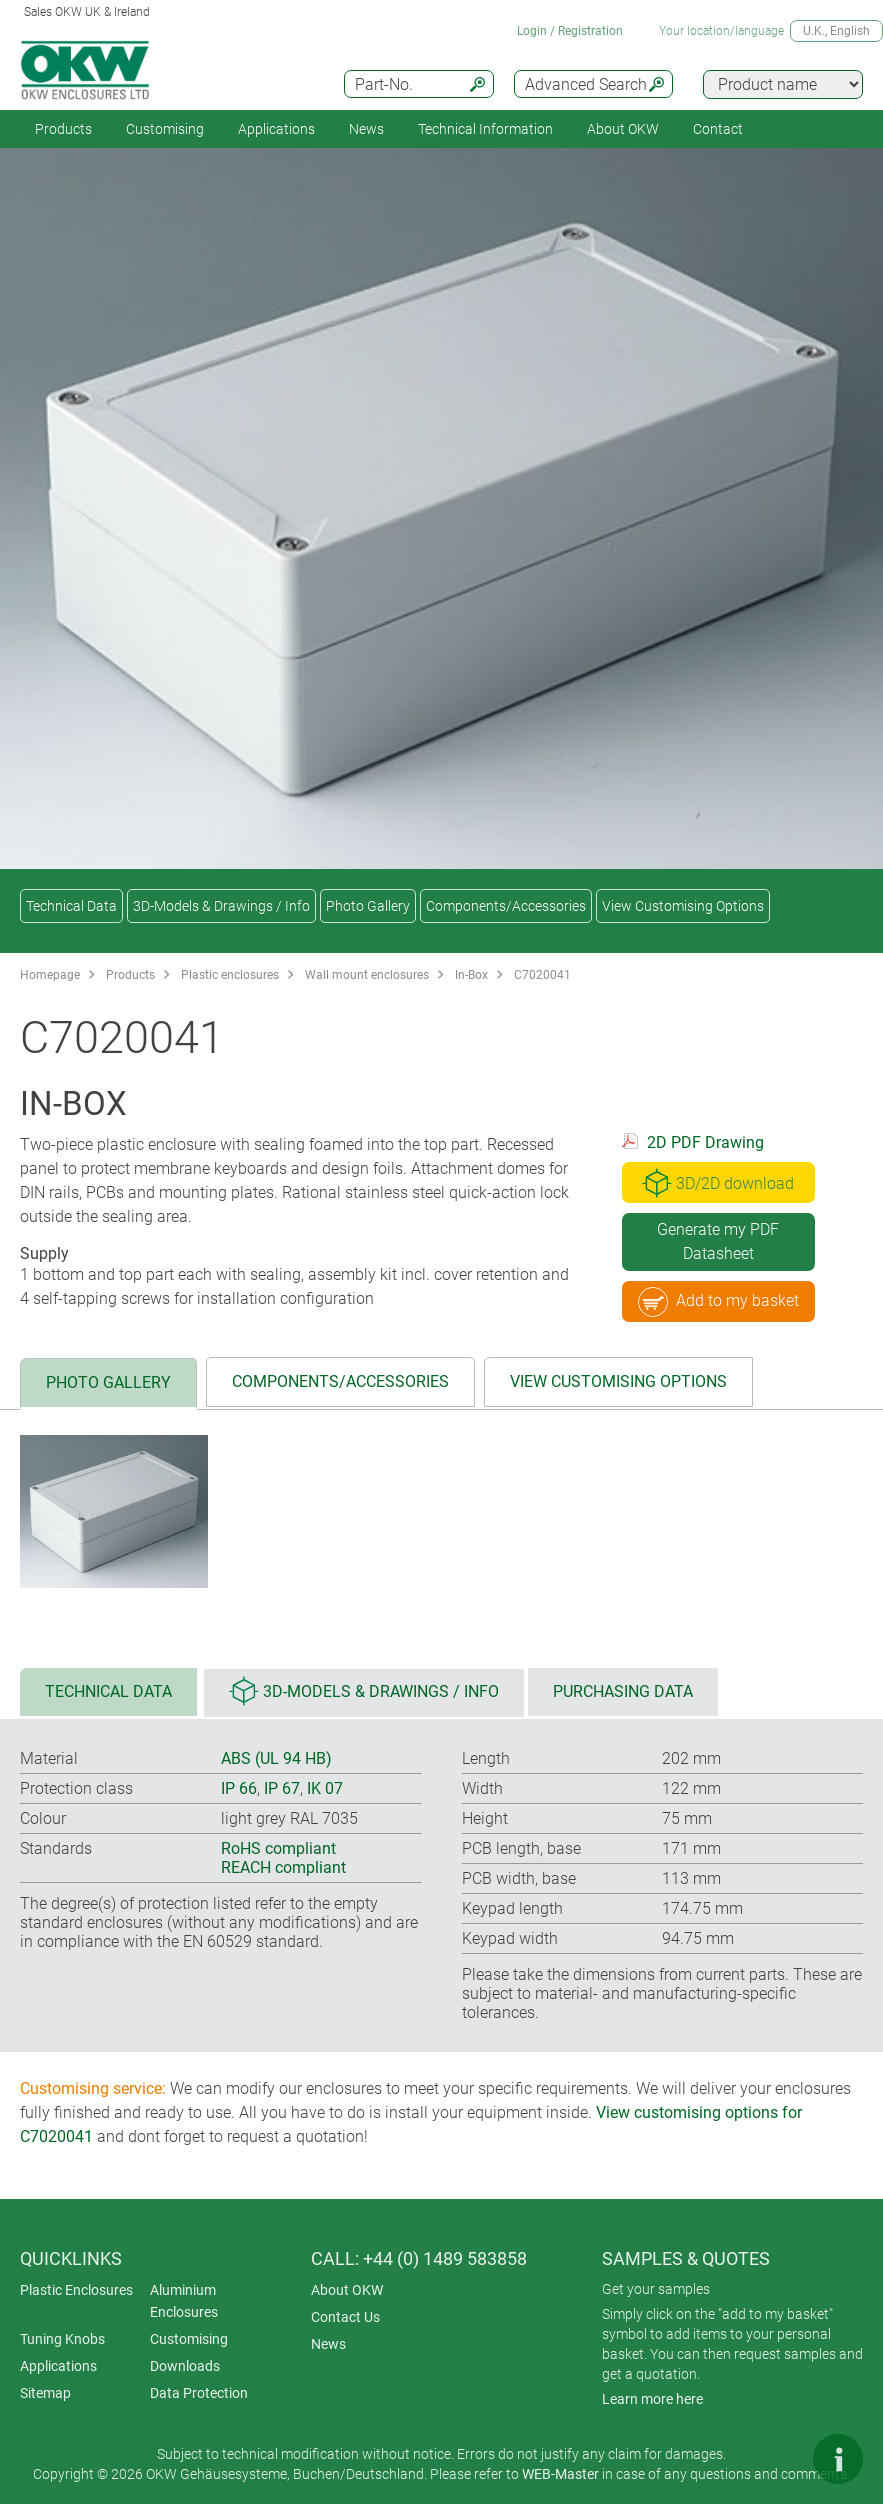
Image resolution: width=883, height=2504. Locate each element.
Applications (276, 129)
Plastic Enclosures (76, 2290)
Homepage (50, 975)
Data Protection (199, 2393)
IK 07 (325, 1788)
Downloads (185, 2366)
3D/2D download (718, 1183)
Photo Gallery (368, 906)
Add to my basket (718, 1302)
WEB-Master (560, 2474)
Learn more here (652, 2399)
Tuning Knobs (62, 2339)
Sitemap (45, 2393)
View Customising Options (683, 906)
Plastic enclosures (230, 975)
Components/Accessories (506, 906)
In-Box (471, 975)
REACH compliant (283, 1867)
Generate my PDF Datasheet (718, 1241)
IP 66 (239, 1788)
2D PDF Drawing (705, 1142)
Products (63, 129)
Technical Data (71, 906)
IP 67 (282, 1788)
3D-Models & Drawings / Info (221, 906)
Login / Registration (570, 31)
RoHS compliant (278, 1848)
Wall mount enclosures (367, 975)
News (366, 129)
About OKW (347, 2290)
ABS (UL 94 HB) (276, 1758)
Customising (165, 129)
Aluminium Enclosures (184, 2301)
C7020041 (542, 975)
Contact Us (345, 2317)
